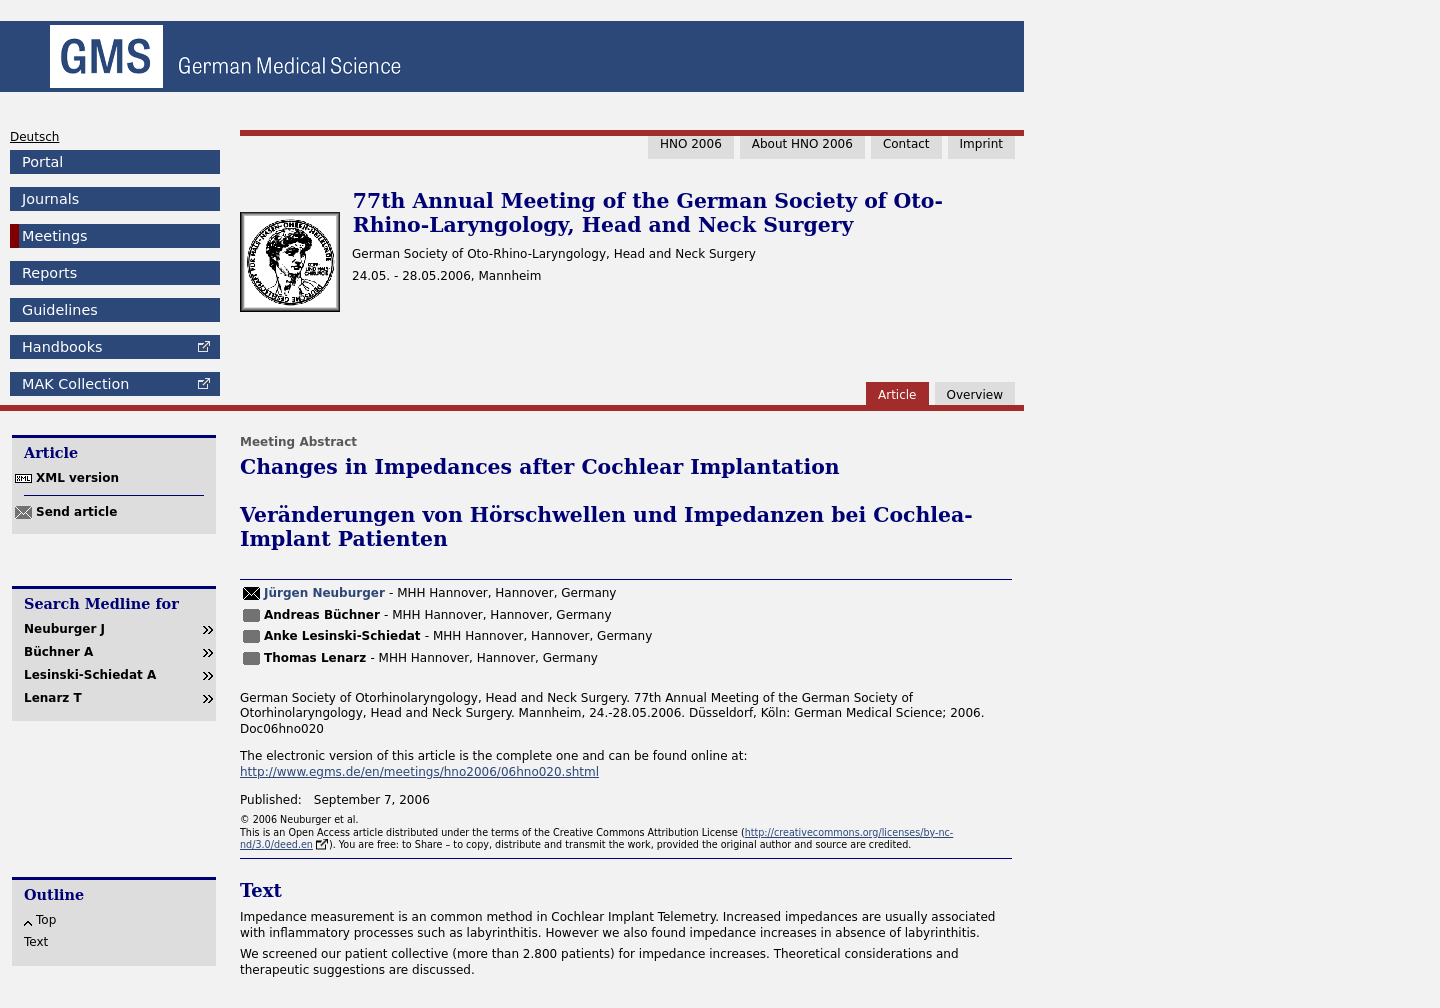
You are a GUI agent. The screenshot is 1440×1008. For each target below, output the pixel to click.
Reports (49, 273)
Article (897, 395)
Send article (76, 512)
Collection (75, 384)
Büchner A (58, 652)
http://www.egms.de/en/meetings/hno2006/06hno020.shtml (419, 772)
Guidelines (60, 310)
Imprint (981, 144)
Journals (50, 199)
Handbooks (62, 347)
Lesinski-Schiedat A (90, 675)
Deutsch (34, 137)
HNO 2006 (691, 144)
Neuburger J (64, 629)
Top (46, 920)
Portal (42, 162)
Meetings (55, 236)
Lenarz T (53, 698)
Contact (906, 144)
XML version (77, 478)
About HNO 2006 (802, 144)
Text (36, 942)
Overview (975, 395)
